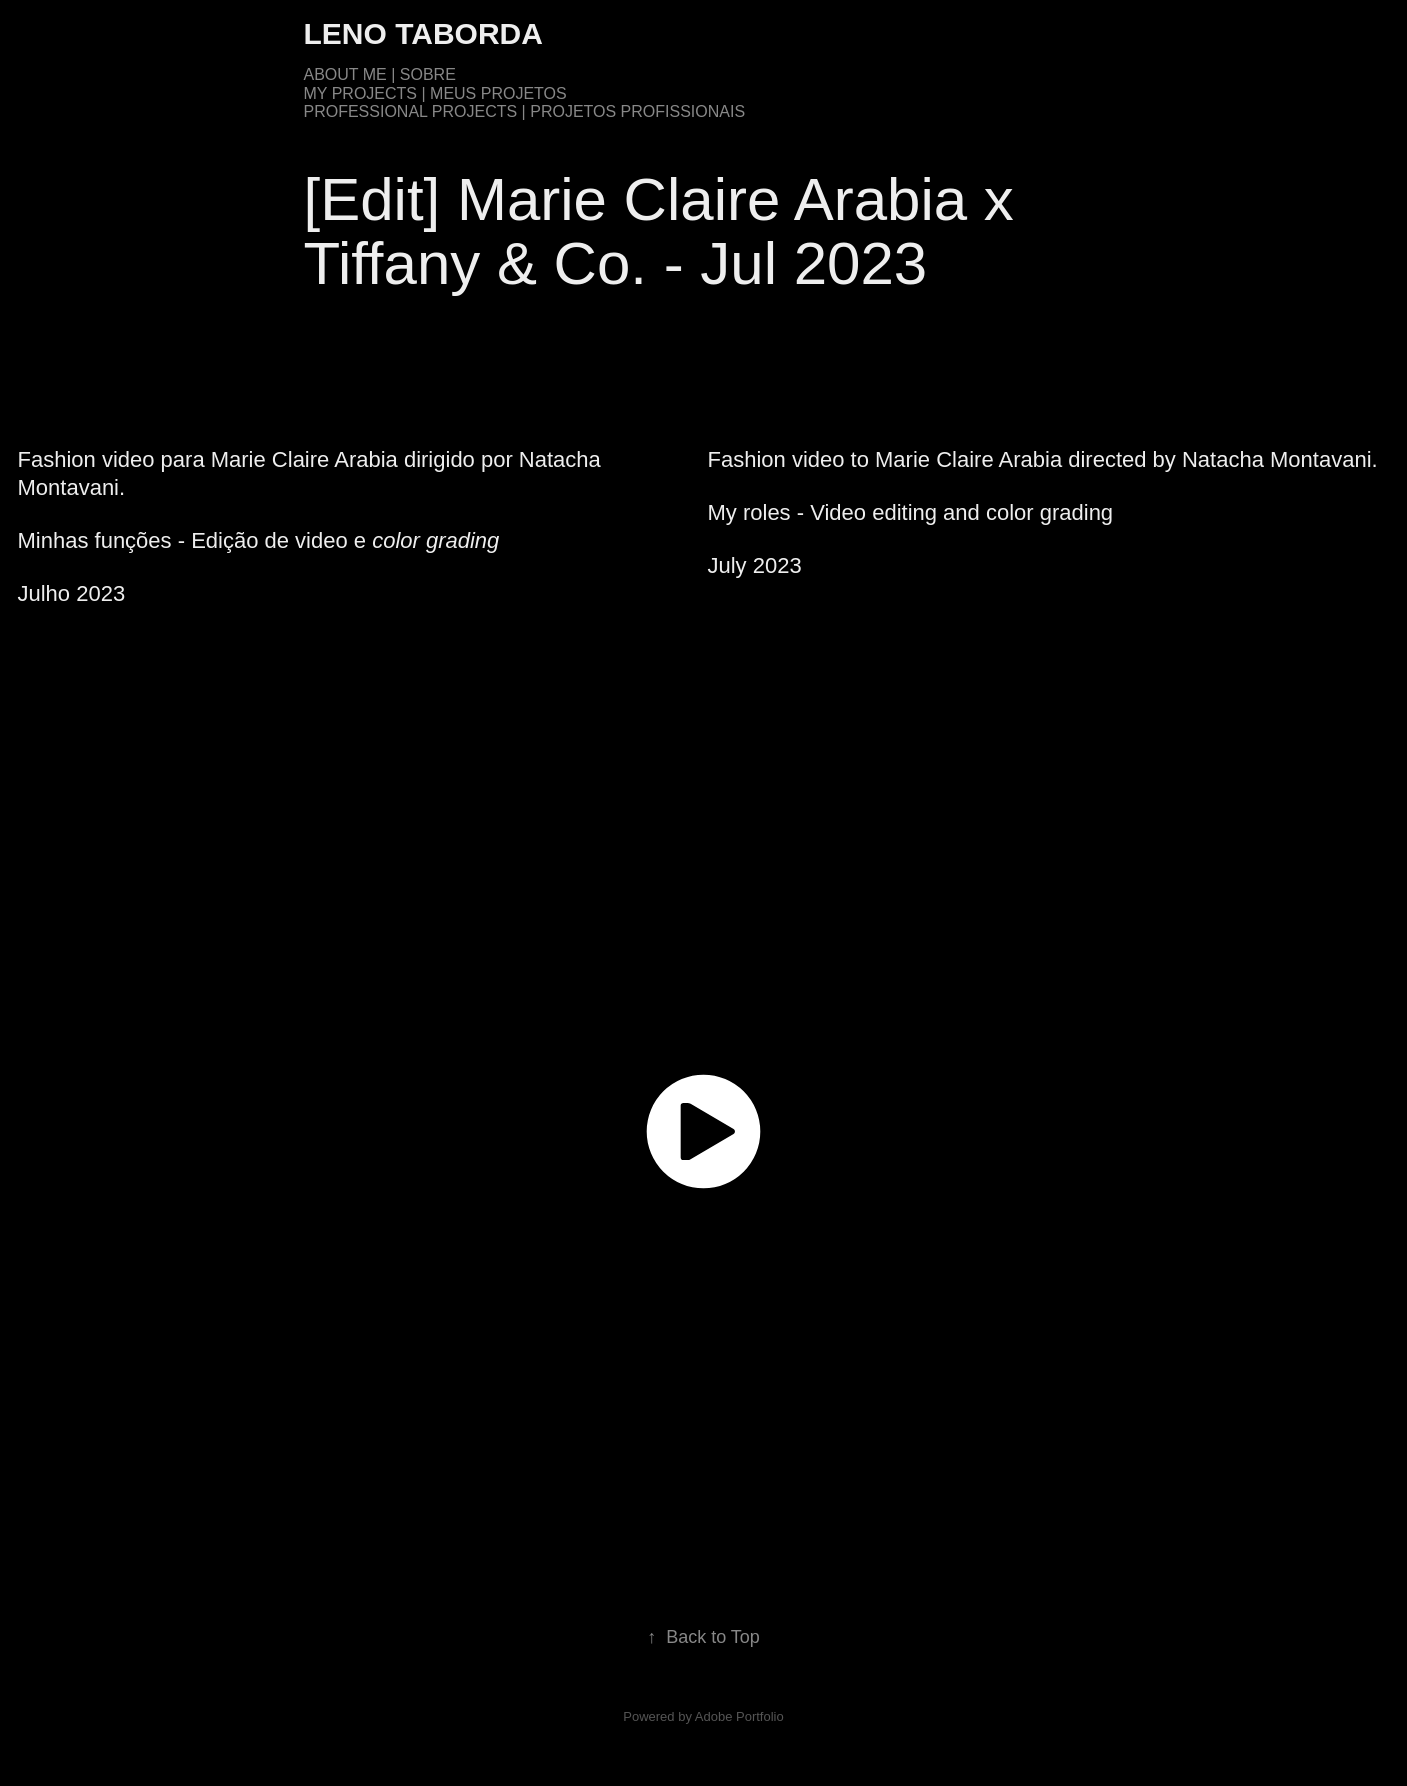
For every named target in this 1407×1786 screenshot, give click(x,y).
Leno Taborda (423, 33)
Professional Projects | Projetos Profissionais (525, 111)
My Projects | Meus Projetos (435, 93)
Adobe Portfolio (739, 1716)
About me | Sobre (380, 74)
